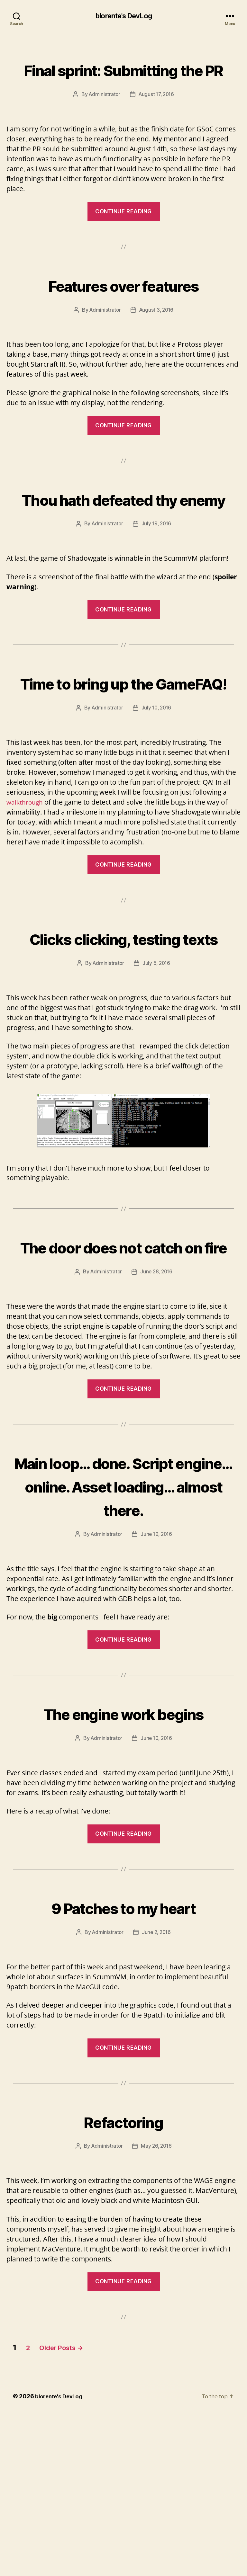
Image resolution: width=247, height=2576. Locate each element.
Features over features (123, 308)
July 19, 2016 (157, 570)
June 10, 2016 (157, 1900)
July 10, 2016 (157, 777)
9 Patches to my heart (123, 2068)
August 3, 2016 (157, 333)
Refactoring (123, 2282)
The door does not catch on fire (123, 1350)
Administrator (103, 118)
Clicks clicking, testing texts (123, 1019)
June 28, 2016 (157, 1388)
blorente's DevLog (123, 16)
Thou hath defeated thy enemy (123, 533)
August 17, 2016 (157, 118)
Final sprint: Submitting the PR (123, 81)
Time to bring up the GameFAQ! (123, 740)
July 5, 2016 (156, 1056)
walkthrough (27, 871)
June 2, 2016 (156, 2094)
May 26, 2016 (157, 2307)
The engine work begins (123, 1863)
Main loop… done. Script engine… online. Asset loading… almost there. (123, 1612)
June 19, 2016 (157, 1673)
